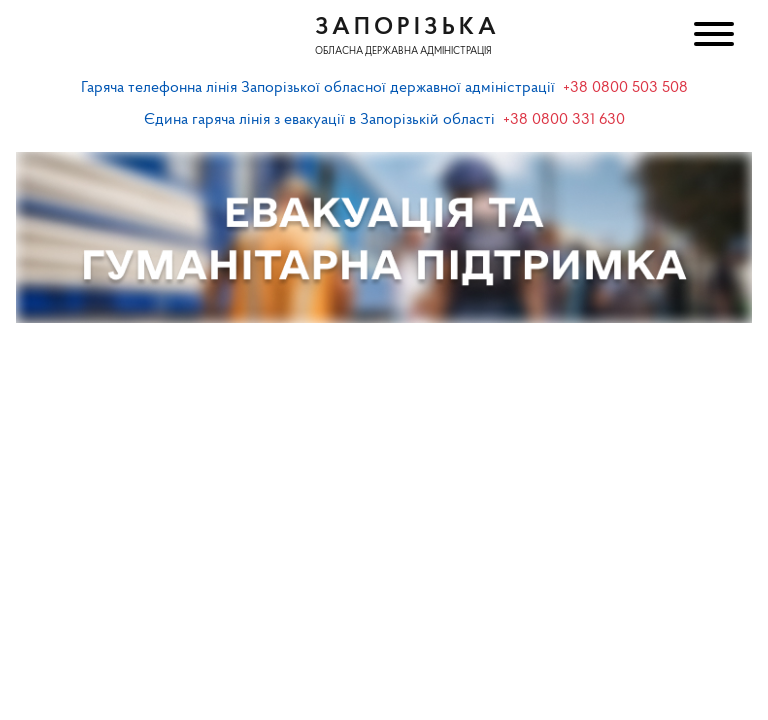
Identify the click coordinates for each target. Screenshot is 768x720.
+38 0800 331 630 (564, 120)
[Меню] (712, 36)
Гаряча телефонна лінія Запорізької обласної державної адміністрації (318, 88)
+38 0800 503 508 (625, 88)
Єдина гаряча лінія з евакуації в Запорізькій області (319, 120)
